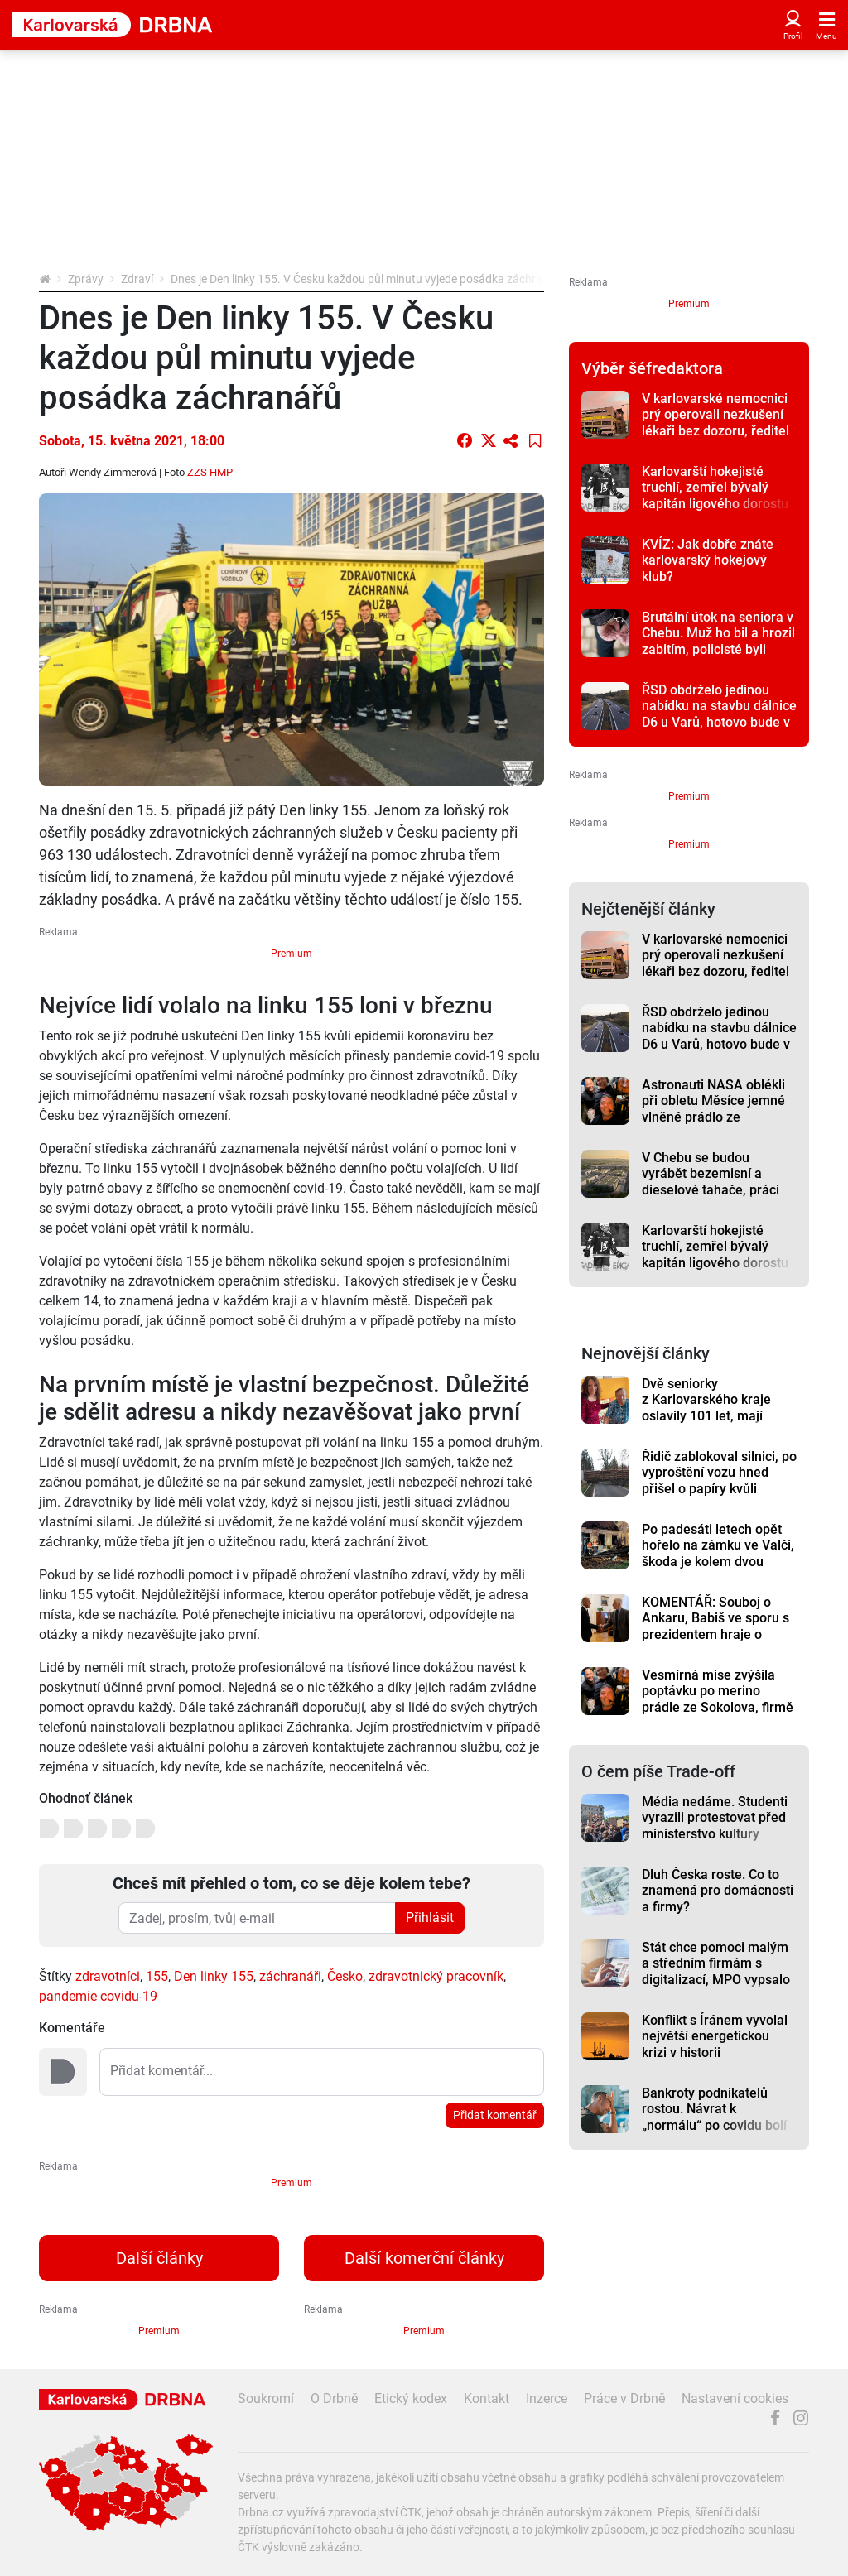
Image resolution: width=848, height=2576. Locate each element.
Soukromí (266, 2398)
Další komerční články (424, 2258)
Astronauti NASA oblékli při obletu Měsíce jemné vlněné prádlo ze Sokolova (713, 1109)
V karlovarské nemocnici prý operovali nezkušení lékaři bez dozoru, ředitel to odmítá (715, 422)
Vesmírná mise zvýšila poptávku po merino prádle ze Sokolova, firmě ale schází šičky (717, 1699)
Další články (159, 2258)
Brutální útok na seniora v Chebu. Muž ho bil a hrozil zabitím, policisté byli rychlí (718, 641)
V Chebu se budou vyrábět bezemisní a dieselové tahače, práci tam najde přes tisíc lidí (710, 1182)
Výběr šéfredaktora (652, 368)
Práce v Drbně (624, 2398)
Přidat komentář (495, 2115)
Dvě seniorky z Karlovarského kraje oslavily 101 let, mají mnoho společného (706, 1407)
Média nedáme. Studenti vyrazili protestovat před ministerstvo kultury (715, 1818)
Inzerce (546, 2398)
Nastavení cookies (735, 2398)
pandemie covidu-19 (98, 1996)
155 (157, 1976)
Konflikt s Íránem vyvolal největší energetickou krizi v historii (715, 2036)
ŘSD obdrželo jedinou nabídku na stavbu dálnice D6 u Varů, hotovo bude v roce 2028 (719, 714)
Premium (291, 953)
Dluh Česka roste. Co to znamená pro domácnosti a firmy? (717, 1891)
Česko (345, 1976)
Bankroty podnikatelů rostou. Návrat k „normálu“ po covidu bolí (714, 2109)
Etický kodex (410, 2398)
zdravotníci (107, 1976)
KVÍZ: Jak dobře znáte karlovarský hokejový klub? (707, 560)
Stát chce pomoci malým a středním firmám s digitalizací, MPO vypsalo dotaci (716, 1971)
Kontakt (486, 2398)
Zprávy (86, 279)
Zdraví (137, 279)
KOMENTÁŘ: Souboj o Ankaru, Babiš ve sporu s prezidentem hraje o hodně (715, 1626)
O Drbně (334, 2398)
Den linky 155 (213, 1976)
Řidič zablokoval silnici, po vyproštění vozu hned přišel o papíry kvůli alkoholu (719, 1480)
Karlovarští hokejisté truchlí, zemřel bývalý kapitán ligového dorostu (715, 488)
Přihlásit (430, 1917)
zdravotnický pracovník (436, 1976)
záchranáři (290, 1976)
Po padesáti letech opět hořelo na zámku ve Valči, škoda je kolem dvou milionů (718, 1553)
